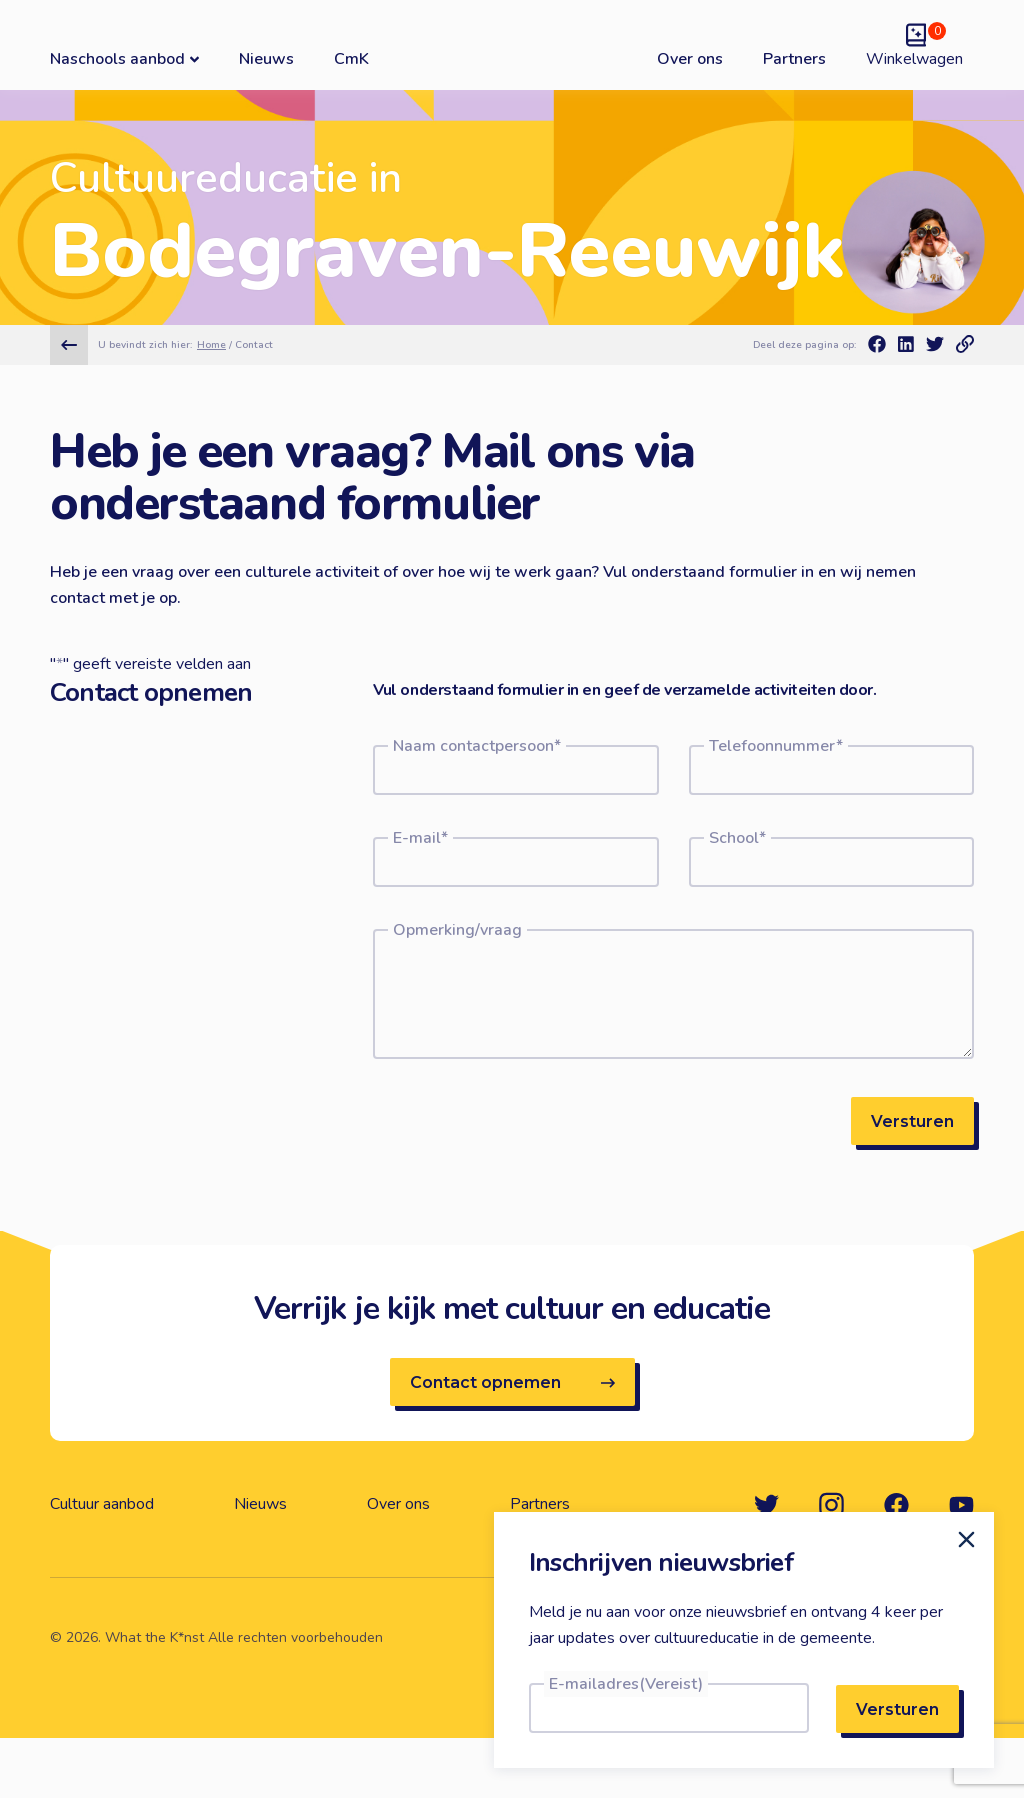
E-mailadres (626, 1684)
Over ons (690, 59)
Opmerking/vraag (457, 930)
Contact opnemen (512, 1382)
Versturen (912, 1121)
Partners (794, 59)
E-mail (420, 838)
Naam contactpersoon (477, 746)
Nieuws (266, 59)
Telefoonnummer (776, 746)
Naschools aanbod (124, 58)
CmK (351, 59)
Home (211, 345)
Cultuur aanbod (102, 1504)
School (737, 838)
